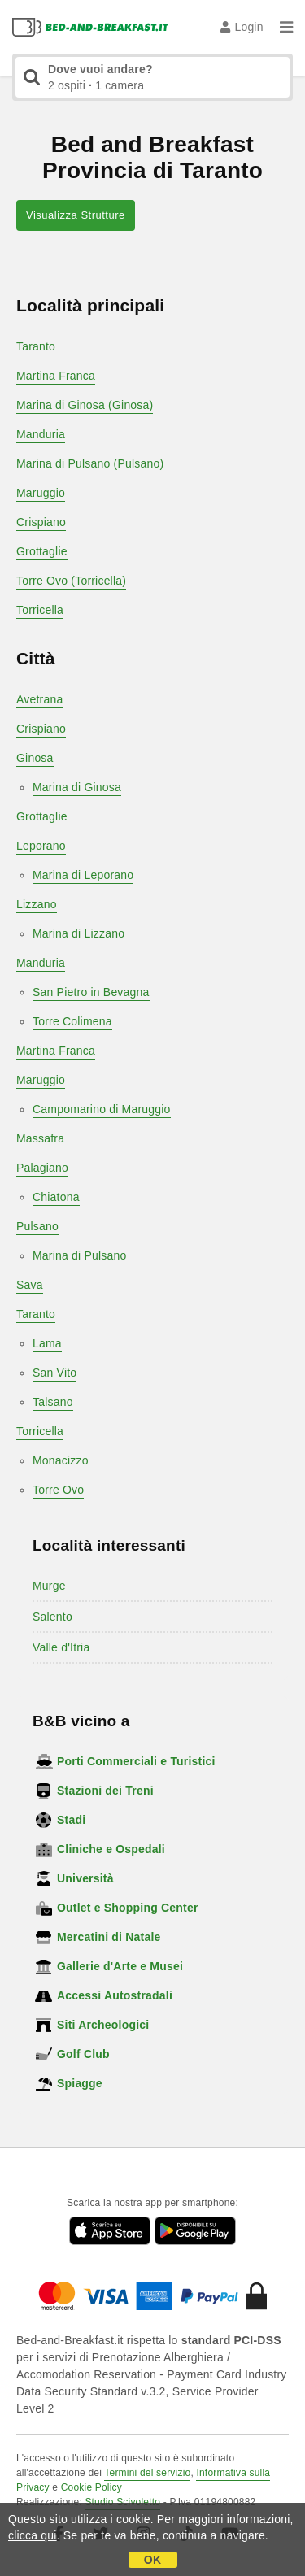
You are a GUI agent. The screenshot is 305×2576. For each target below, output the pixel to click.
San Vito (54, 1372)
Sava (29, 1284)
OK (152, 2559)
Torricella (39, 609)
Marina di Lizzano (78, 933)
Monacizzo (61, 1460)
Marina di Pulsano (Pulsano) (89, 463)
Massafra (40, 1138)
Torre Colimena (72, 1021)
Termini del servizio (147, 2472)
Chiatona (56, 1196)
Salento (52, 1616)
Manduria (40, 434)
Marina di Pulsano (79, 1255)
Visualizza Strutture (75, 215)
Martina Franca (55, 375)
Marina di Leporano (83, 874)
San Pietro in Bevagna (91, 992)
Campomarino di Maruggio (102, 1109)
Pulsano (37, 1226)
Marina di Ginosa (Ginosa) (84, 404)
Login (242, 26)
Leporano (41, 845)
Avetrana (39, 699)
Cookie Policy (91, 2487)
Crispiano (41, 522)
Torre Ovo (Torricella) (71, 580)
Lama (47, 1343)
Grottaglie (42, 551)
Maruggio (40, 492)
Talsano (53, 1401)
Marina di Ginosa (77, 787)
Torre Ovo (58, 1489)
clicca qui (32, 2535)
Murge (49, 1585)
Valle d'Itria (61, 1647)
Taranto (35, 346)
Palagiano (42, 1167)
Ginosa (35, 757)
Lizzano (36, 904)
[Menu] (286, 26)
